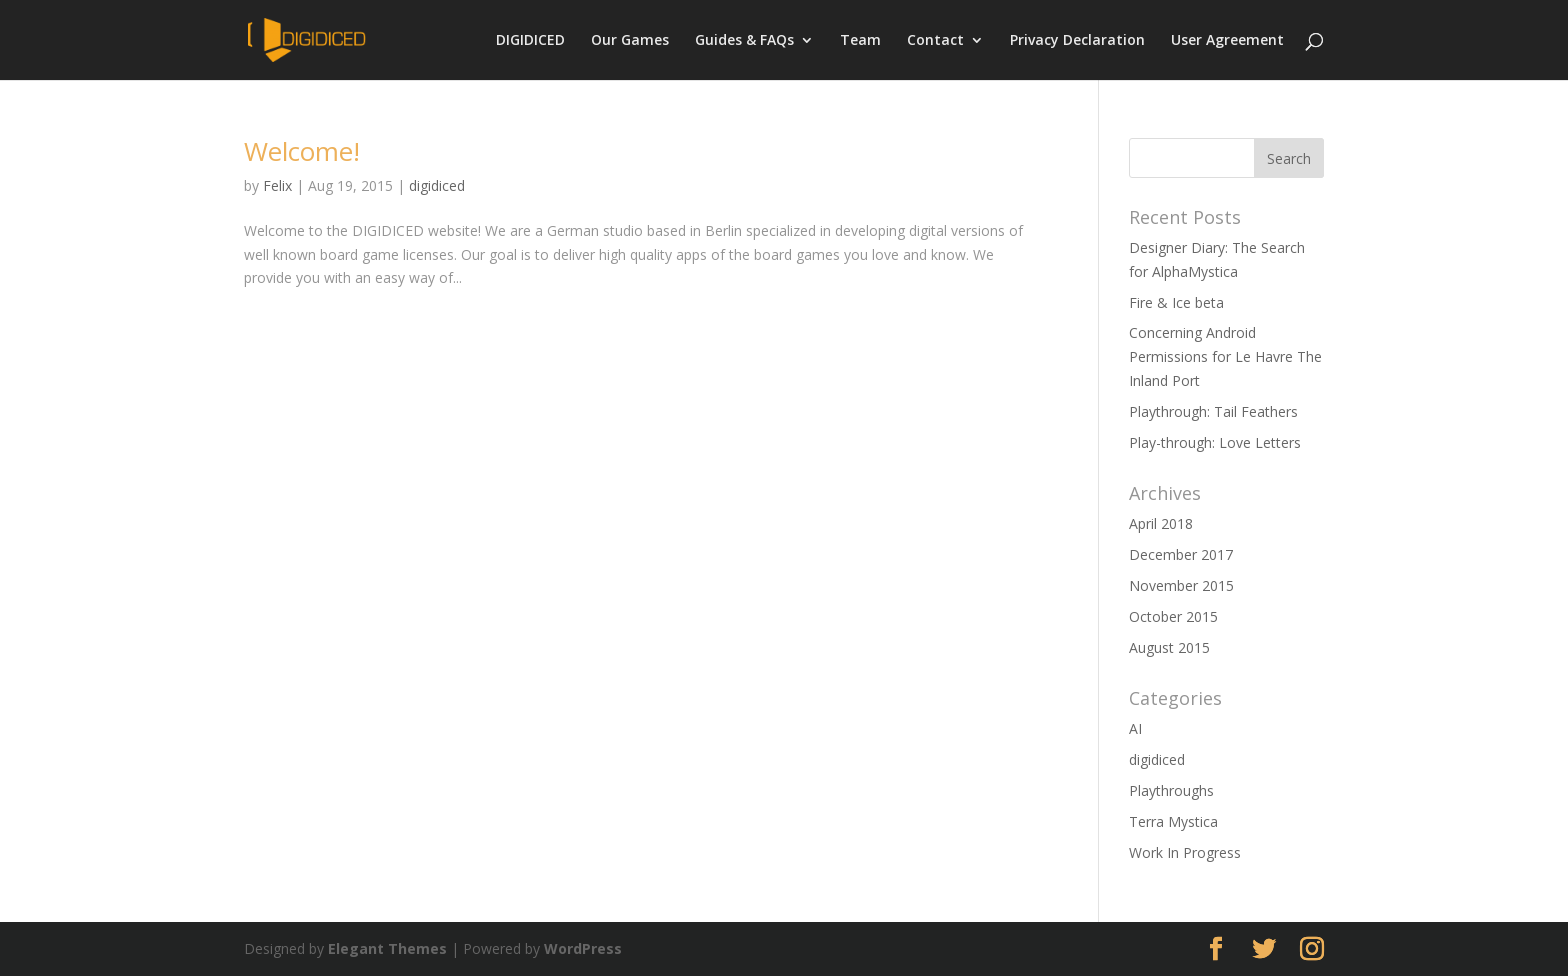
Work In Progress (1185, 852)
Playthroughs (1171, 790)
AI (1135, 728)
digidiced (437, 185)
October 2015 (1173, 616)
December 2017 (1181, 554)
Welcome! (302, 151)
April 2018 (1161, 523)
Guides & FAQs (744, 41)
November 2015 (1181, 585)
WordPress (583, 948)
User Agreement (1227, 41)
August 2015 (1169, 647)
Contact (935, 41)
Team (860, 41)
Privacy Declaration (1077, 41)
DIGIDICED (530, 41)
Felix (277, 185)
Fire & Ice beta (1176, 302)
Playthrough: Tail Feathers (1213, 411)
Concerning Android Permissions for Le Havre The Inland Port (1225, 356)
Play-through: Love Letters (1215, 442)
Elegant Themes (387, 948)
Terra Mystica (1173, 821)
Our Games (630, 41)
